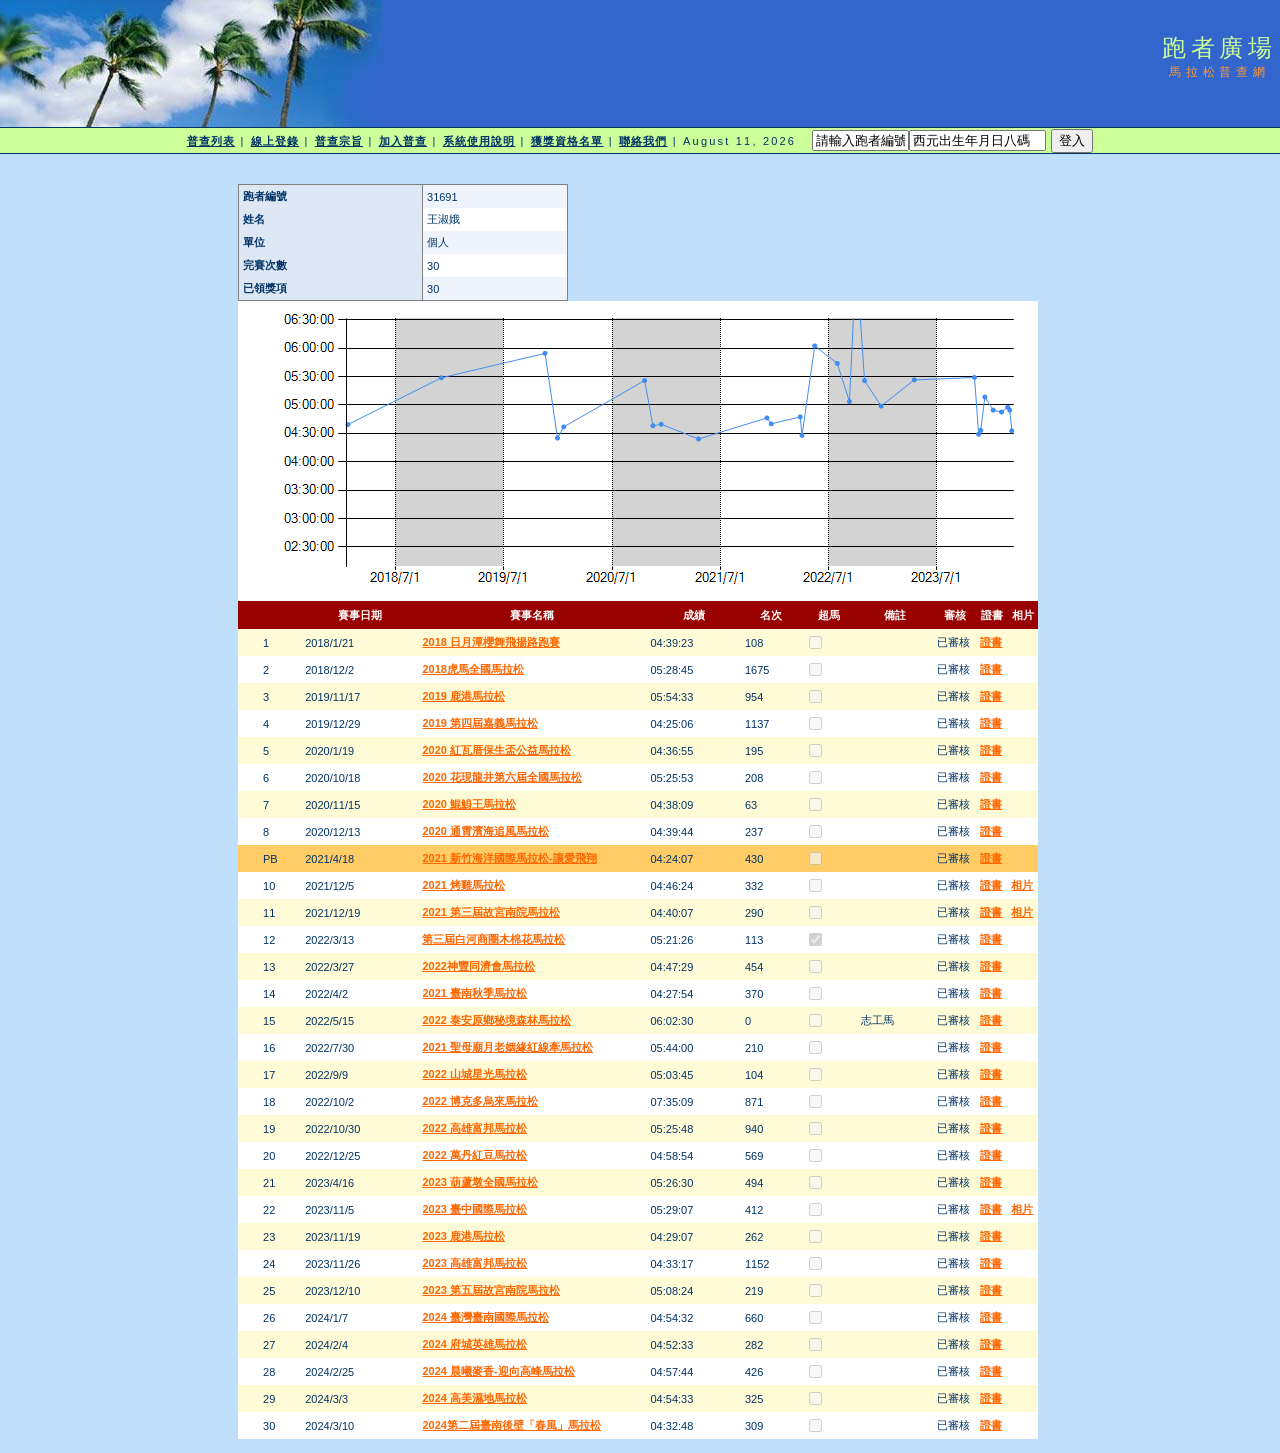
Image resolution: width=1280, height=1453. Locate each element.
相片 (1022, 885)
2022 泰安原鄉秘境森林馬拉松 (496, 1020)
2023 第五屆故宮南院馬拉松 (491, 1290)
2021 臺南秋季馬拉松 (474, 993)
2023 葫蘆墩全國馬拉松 (480, 1182)
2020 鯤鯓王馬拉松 (469, 804)
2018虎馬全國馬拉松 (472, 669)
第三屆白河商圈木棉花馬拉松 (493, 939)
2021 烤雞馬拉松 (463, 885)
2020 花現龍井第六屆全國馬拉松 (502, 777)
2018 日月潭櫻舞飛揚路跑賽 (491, 642)
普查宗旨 (339, 141)
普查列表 (211, 141)
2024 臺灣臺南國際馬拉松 (485, 1317)
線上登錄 (275, 141)
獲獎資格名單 (567, 141)
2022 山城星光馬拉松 (474, 1074)
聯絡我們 (643, 141)
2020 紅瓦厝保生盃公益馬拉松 (496, 750)
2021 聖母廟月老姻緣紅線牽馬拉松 (507, 1047)
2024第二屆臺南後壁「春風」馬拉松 (511, 1425)
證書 (991, 642)
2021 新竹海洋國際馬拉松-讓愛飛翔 (509, 858)
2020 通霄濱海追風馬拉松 (485, 831)
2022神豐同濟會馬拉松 (478, 966)
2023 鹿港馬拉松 (463, 1236)
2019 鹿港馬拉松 (463, 696)
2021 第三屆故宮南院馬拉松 (491, 912)
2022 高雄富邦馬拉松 (474, 1128)
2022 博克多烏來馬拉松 (480, 1101)
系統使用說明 (479, 141)
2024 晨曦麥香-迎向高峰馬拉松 (498, 1371)
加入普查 (403, 141)
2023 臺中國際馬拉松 (474, 1209)
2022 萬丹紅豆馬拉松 (474, 1155)
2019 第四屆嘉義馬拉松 (480, 723)
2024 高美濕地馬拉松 (474, 1398)
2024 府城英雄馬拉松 (474, 1344)
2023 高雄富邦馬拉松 (474, 1263)
